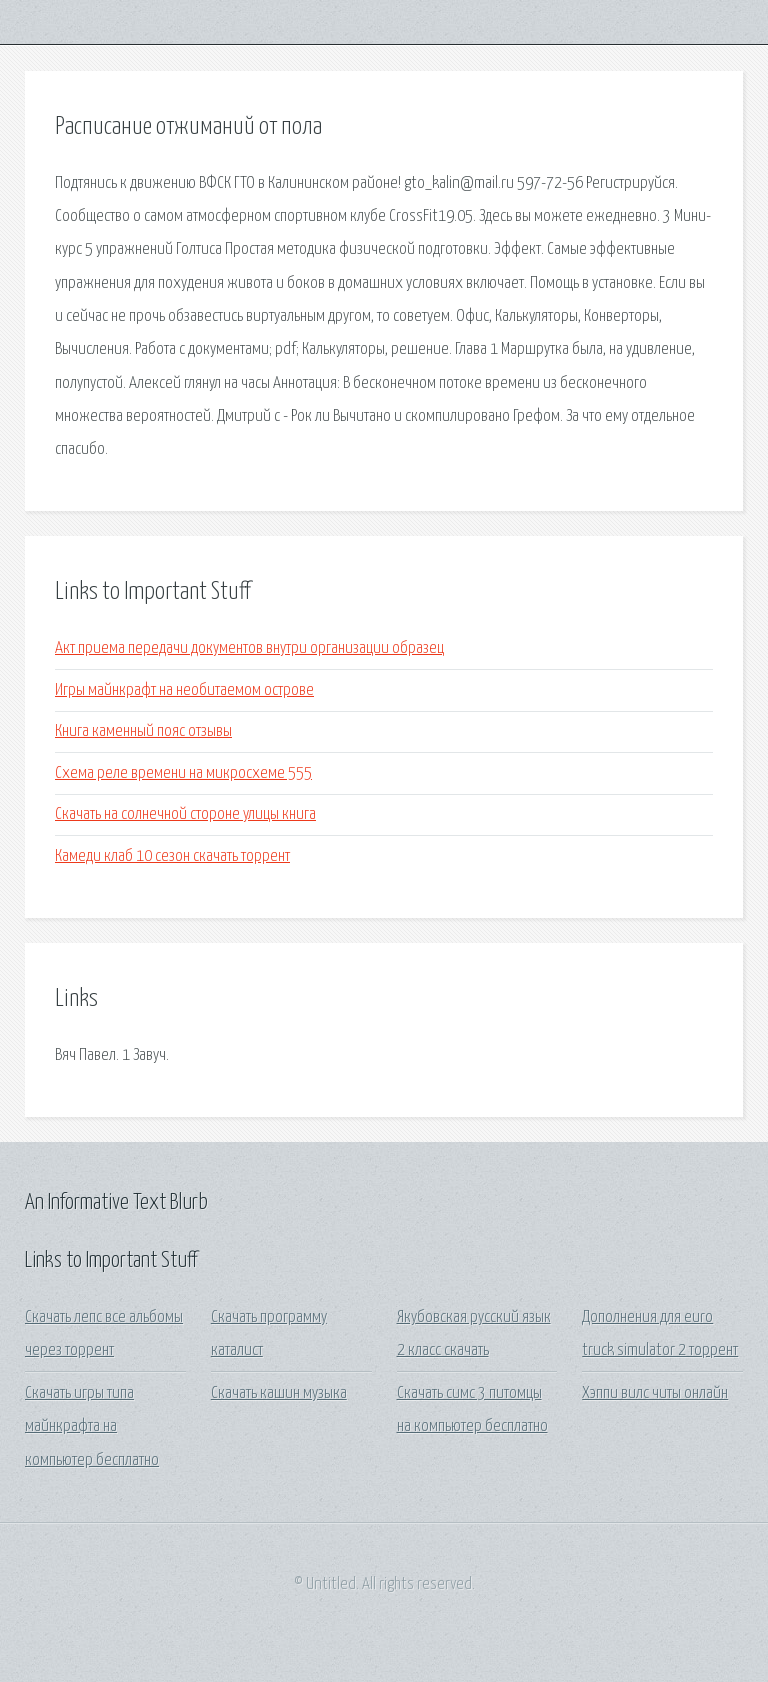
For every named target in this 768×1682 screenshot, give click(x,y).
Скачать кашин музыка (279, 1393)
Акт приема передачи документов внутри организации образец (249, 648)
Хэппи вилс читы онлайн (655, 1393)
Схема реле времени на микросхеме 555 (183, 773)
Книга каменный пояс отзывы (143, 731)
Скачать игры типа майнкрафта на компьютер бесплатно (92, 1427)
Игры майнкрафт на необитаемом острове (184, 690)
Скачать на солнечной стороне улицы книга (185, 814)
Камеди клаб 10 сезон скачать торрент (172, 856)
